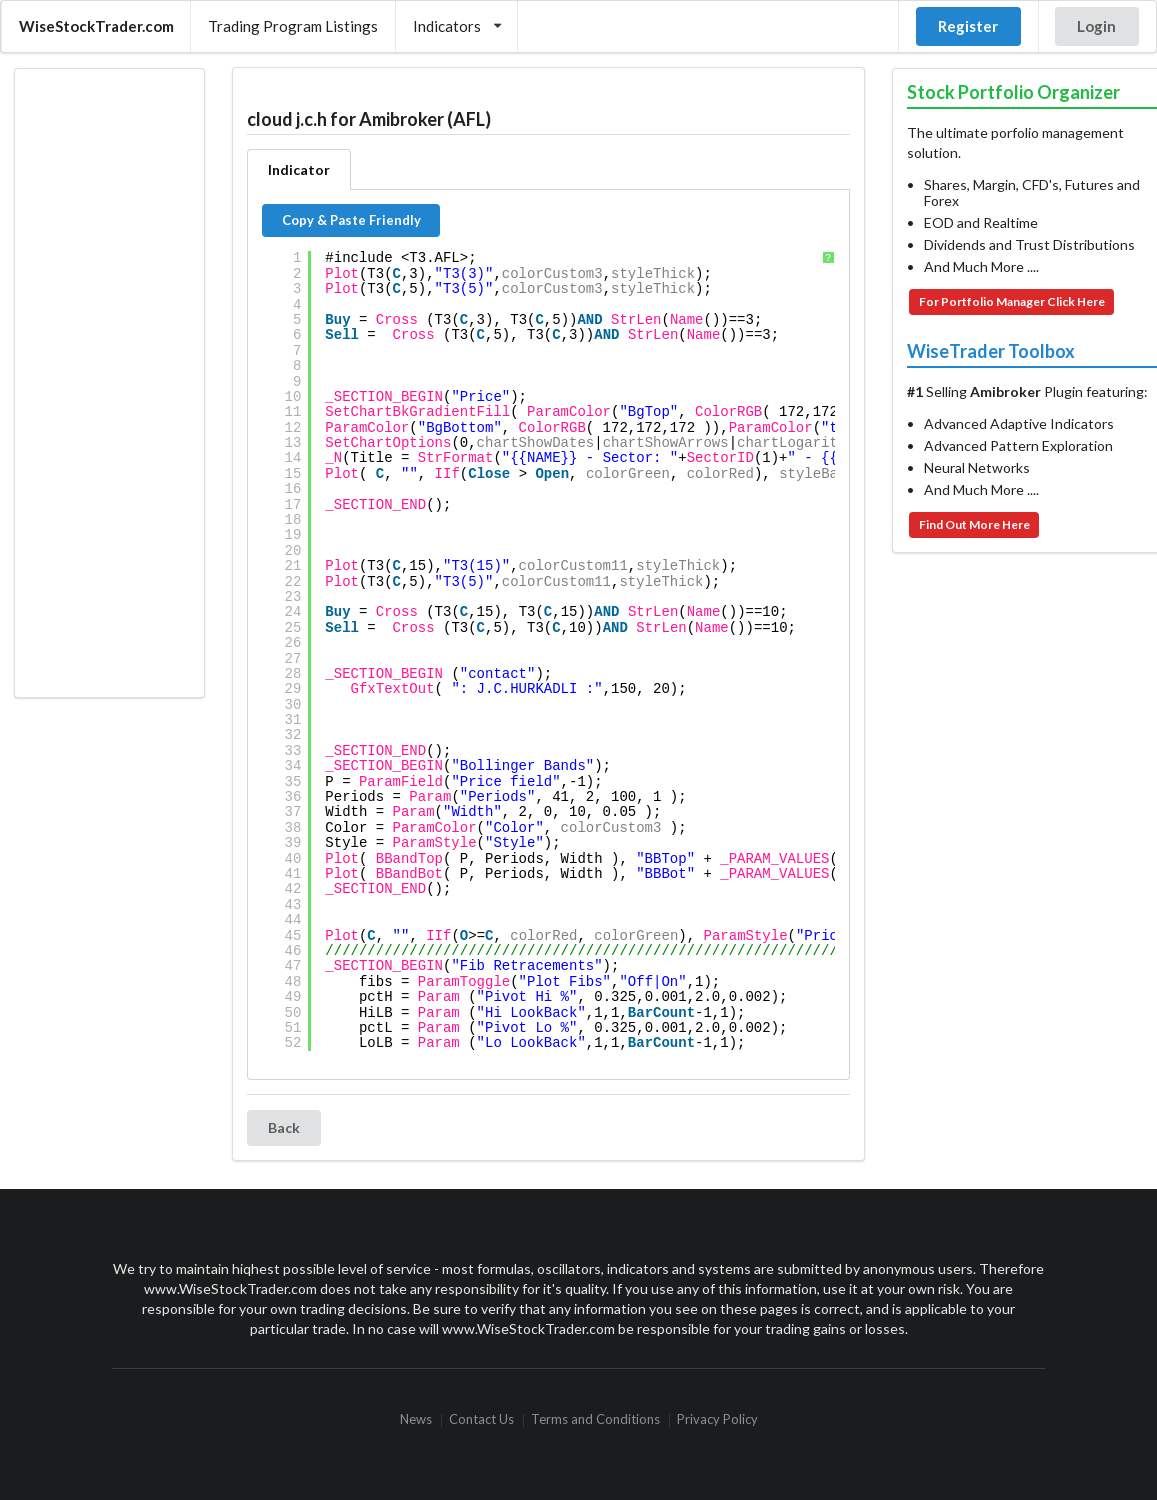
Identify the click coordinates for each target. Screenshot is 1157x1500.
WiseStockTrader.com (96, 26)
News (416, 1420)
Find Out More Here (974, 524)
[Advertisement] (109, 383)
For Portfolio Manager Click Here (1012, 301)
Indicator (299, 169)
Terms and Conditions (595, 1420)
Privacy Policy (717, 1420)
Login (1096, 26)
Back (284, 1127)
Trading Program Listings (293, 26)
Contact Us (481, 1420)
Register (968, 26)
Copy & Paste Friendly (351, 220)
